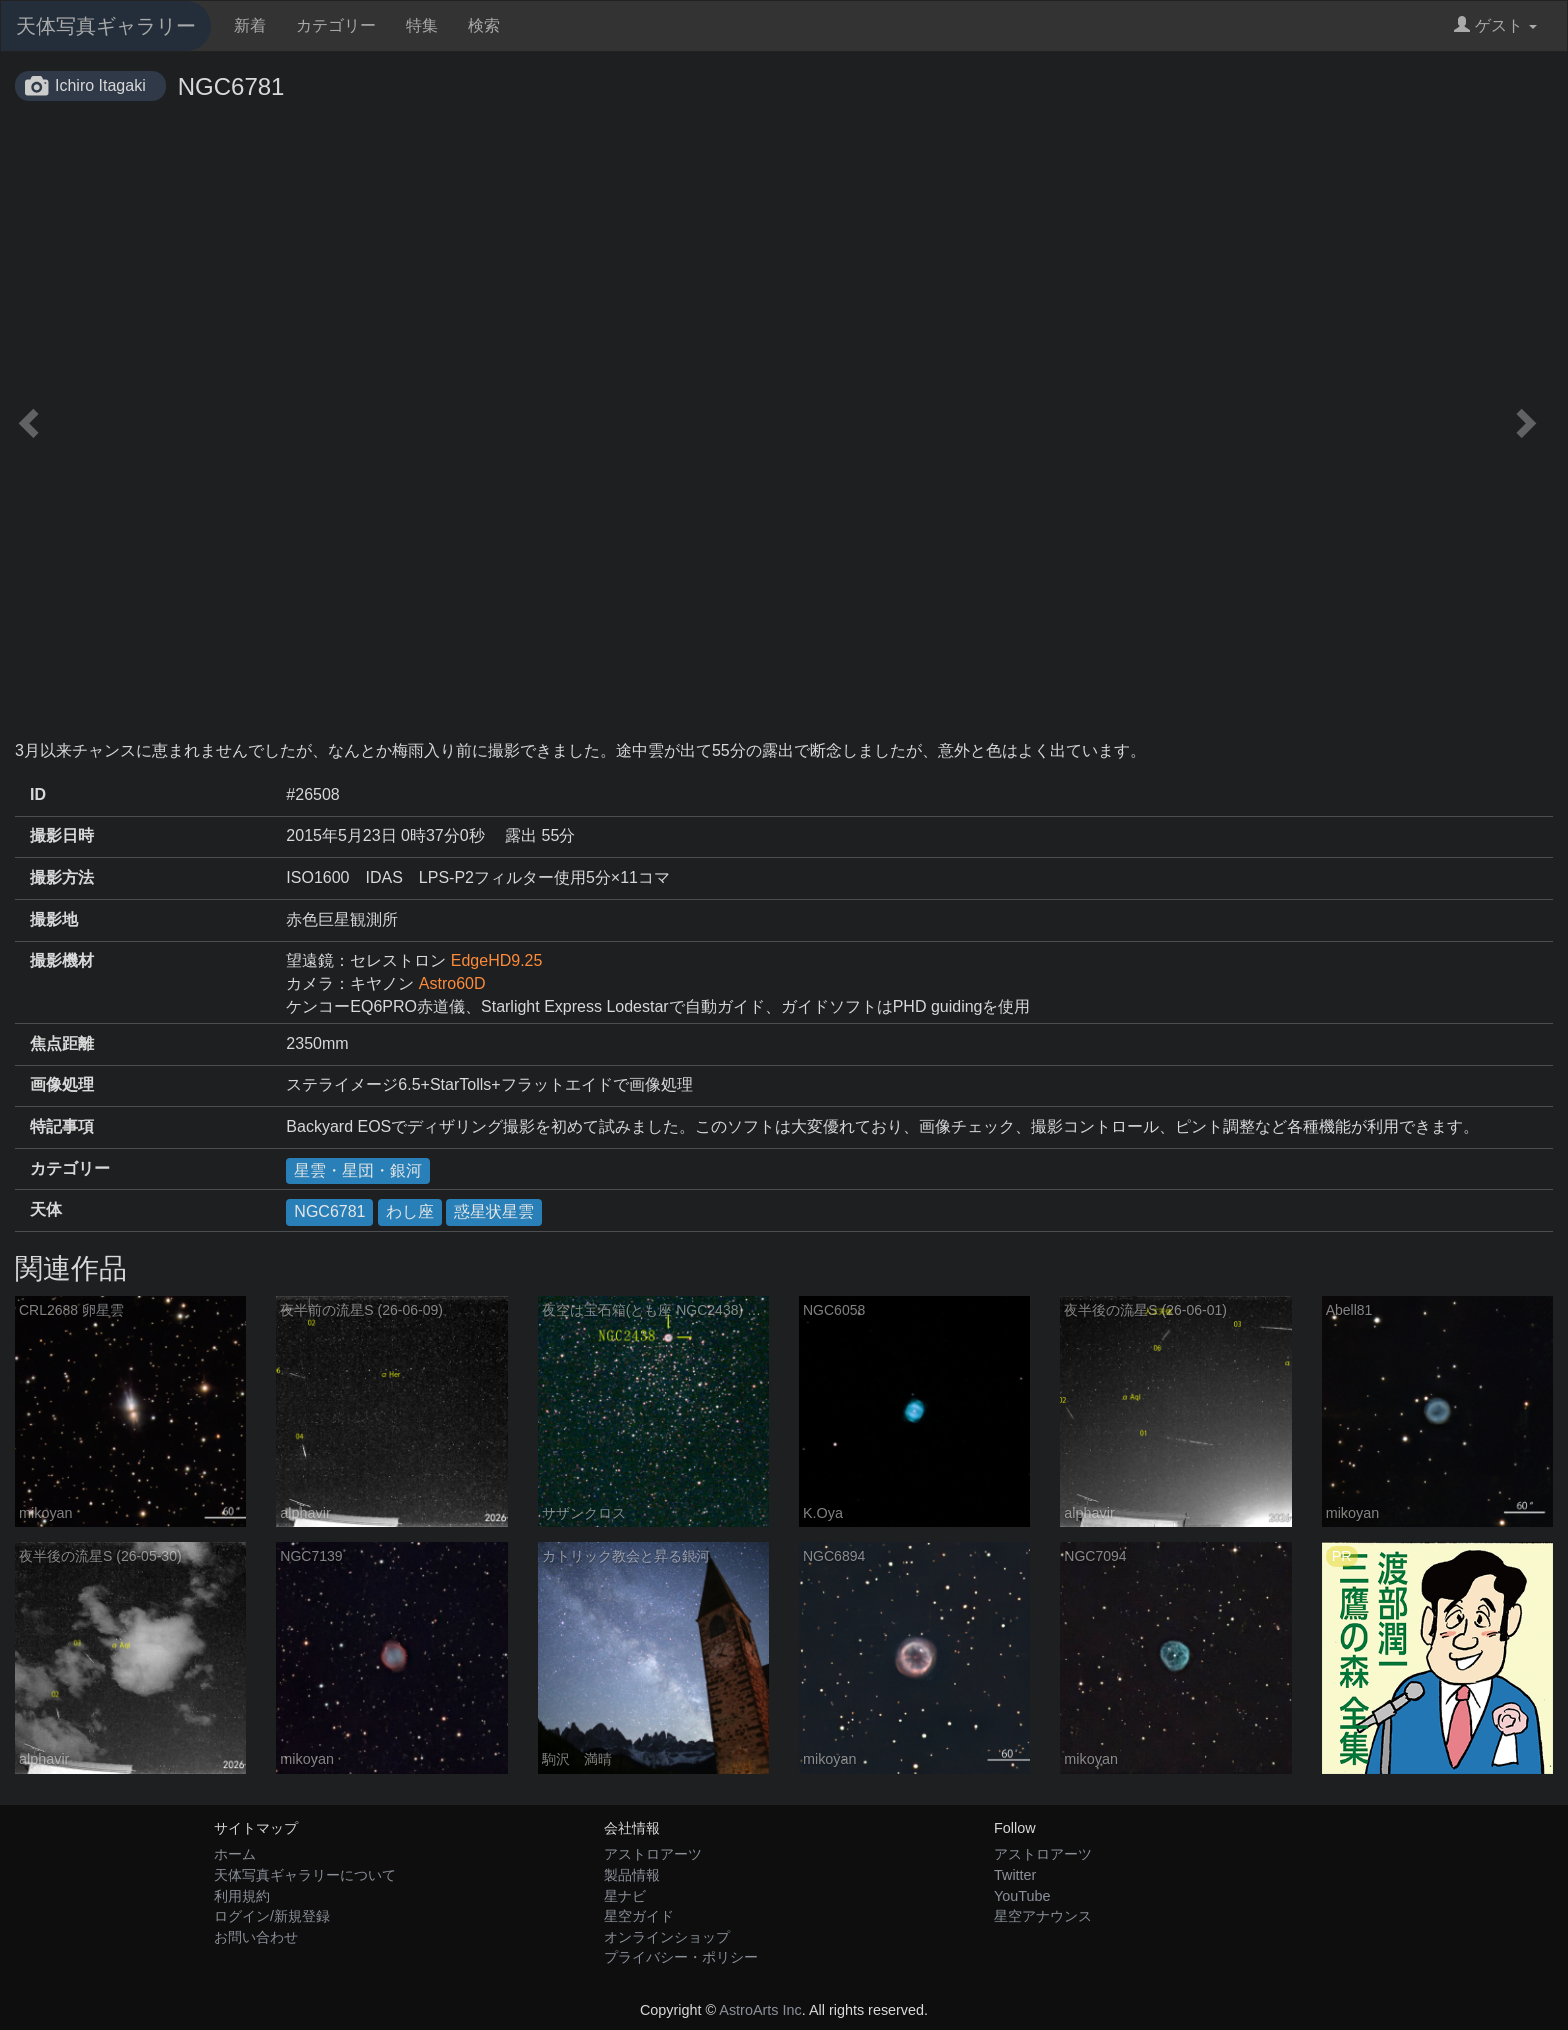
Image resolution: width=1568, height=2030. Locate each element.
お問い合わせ (256, 1937)
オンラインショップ (667, 1937)
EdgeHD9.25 (497, 960)
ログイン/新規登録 (272, 1916)
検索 (484, 25)
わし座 (410, 1211)
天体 (46, 1209)
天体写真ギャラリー (106, 26)
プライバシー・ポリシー (681, 1957)
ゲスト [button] (1495, 25)
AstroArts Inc (760, 2010)
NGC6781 (329, 1211)
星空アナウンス (1043, 1916)
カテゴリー (336, 25)
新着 (250, 25)
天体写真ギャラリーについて (305, 1875)
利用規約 (242, 1896)
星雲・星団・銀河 (358, 1170)
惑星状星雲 (494, 1211)
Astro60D (452, 983)
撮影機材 (62, 960)
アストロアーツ (653, 1854)
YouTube (1022, 1896)
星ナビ (625, 1896)
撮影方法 (62, 877)
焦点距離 (62, 1043)
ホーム (235, 1854)
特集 (422, 25)
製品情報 (632, 1875)
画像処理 (62, 1084)
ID (38, 794)
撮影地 (54, 919)
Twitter (1015, 1875)
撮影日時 (62, 835)
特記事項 (62, 1126)
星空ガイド (639, 1916)
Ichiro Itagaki (100, 85)
